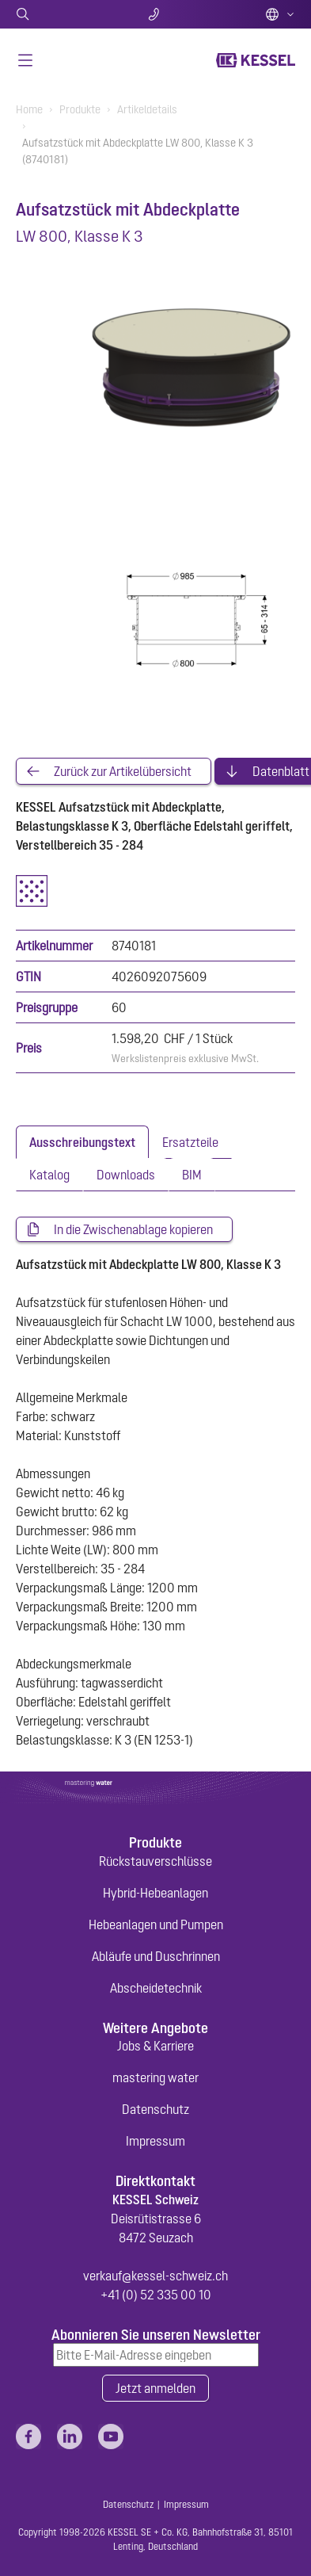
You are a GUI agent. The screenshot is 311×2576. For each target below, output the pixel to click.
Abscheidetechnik (156, 1988)
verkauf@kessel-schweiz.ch (155, 2275)
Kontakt (155, 14)
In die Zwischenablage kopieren (133, 1229)
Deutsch (280, 14)
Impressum (155, 2141)
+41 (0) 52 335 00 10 (156, 2294)
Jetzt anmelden (155, 2388)
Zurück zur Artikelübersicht (123, 771)
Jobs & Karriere (155, 2046)
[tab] (82, 1142)
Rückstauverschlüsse (155, 1861)
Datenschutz (155, 2109)
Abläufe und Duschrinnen (156, 1956)
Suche (62, 14)
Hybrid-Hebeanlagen (155, 1893)
